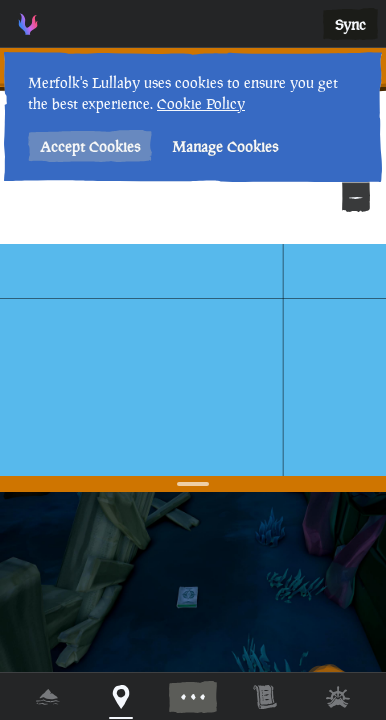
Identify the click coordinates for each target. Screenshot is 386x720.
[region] (193, 360)
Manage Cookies (225, 146)
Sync (350, 24)
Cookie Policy (201, 103)
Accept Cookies (90, 146)
